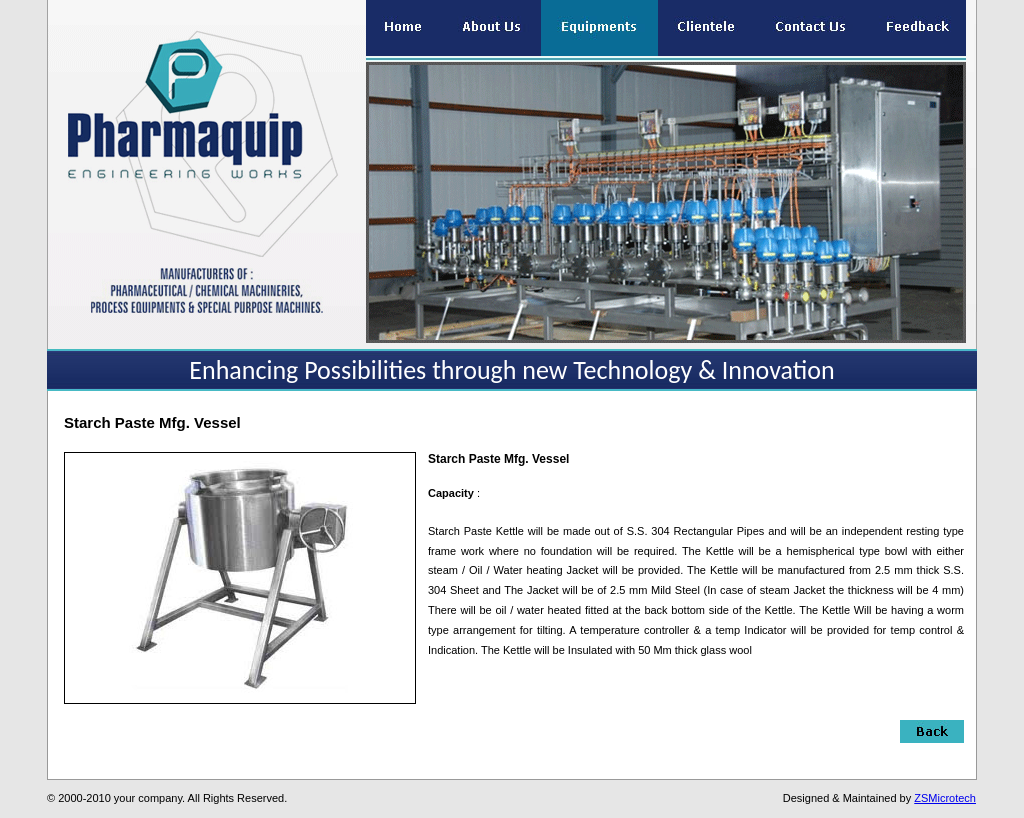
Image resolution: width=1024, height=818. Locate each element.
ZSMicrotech (945, 798)
